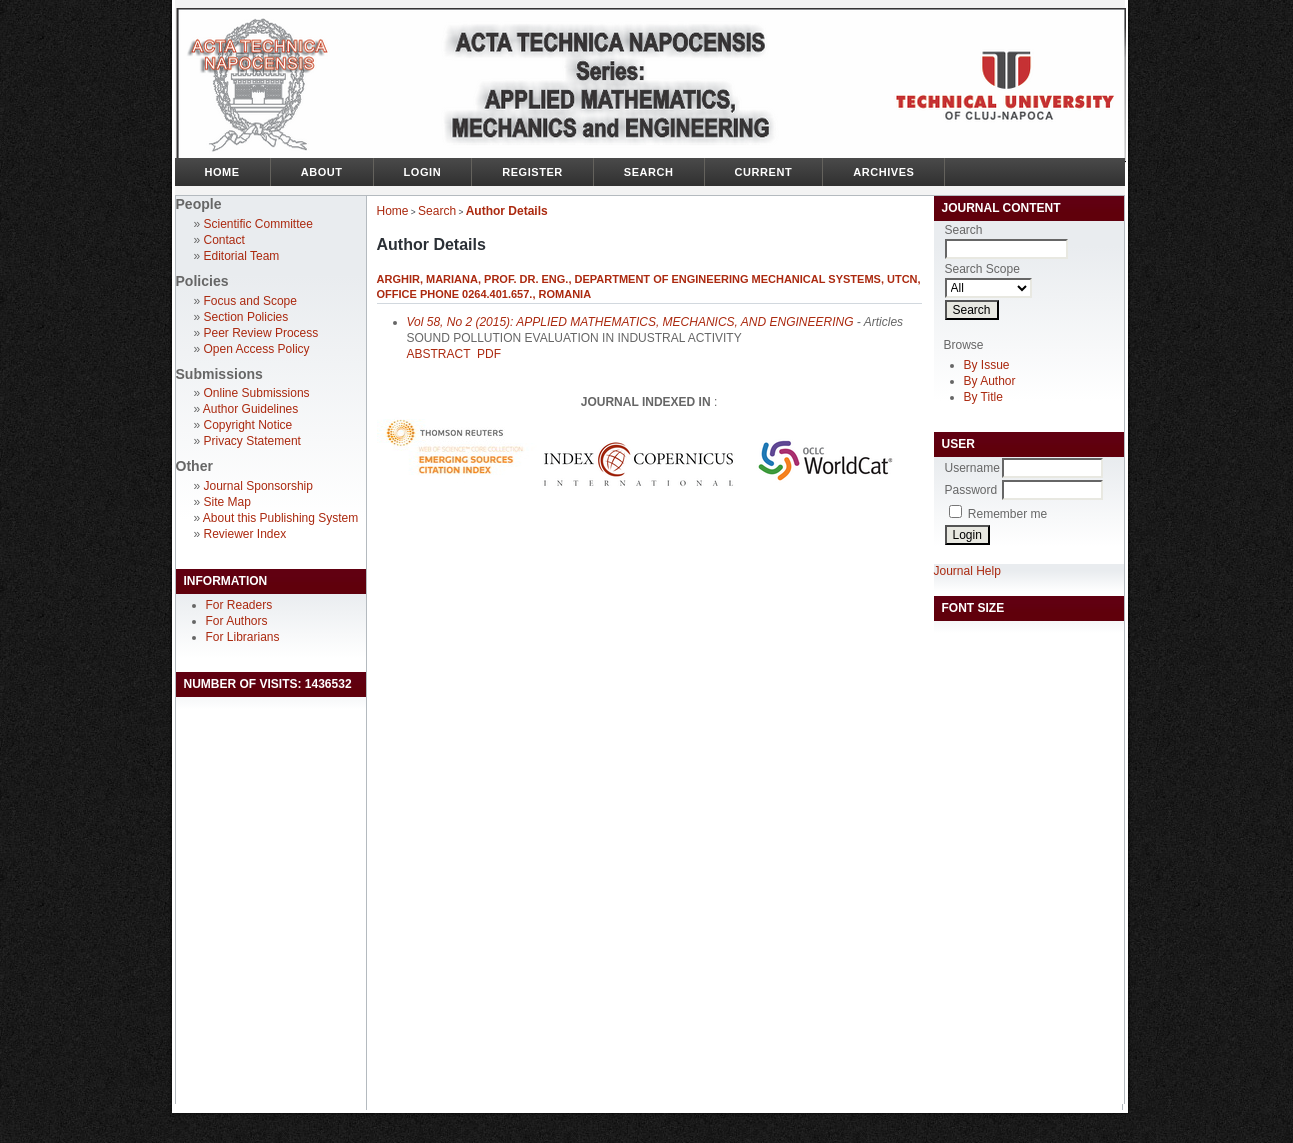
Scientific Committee (258, 224)
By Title (983, 397)
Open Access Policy (257, 349)
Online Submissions (257, 393)
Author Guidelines (250, 409)
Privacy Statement (252, 441)
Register (532, 172)
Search (649, 172)
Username (972, 468)
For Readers (239, 605)
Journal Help (967, 571)
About (322, 172)
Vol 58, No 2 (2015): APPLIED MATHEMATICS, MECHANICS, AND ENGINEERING (630, 322)
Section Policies (246, 317)
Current (764, 172)
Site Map (227, 502)
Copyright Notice (248, 425)
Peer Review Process (261, 333)
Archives (883, 172)
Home (222, 172)
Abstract (439, 354)
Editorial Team (242, 256)
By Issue (987, 365)
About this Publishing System (280, 518)
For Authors (237, 621)
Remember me (1007, 514)
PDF (489, 354)
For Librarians (243, 637)
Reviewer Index (245, 534)
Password (971, 490)
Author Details (507, 211)
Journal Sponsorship (258, 486)
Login (423, 172)
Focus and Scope (250, 301)
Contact (224, 240)
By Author (990, 381)
